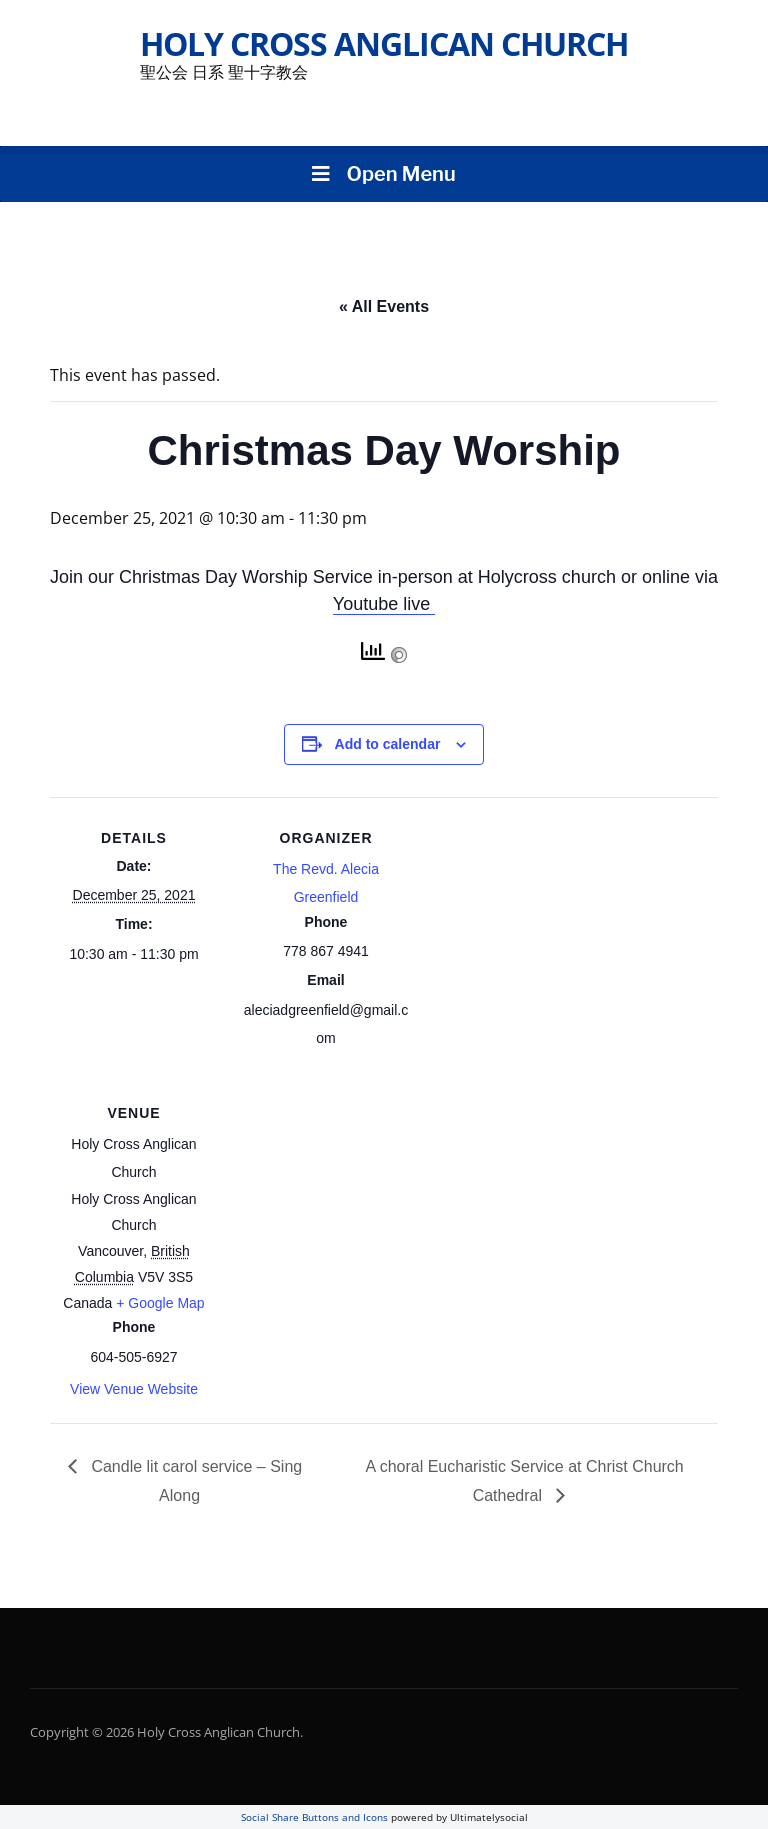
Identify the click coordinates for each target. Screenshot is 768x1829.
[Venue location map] (347, 1209)
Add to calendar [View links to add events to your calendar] (388, 744)
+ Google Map (160, 1303)
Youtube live (384, 604)
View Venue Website (134, 1389)
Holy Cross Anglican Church (384, 43)
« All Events (384, 306)
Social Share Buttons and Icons (314, 1817)
